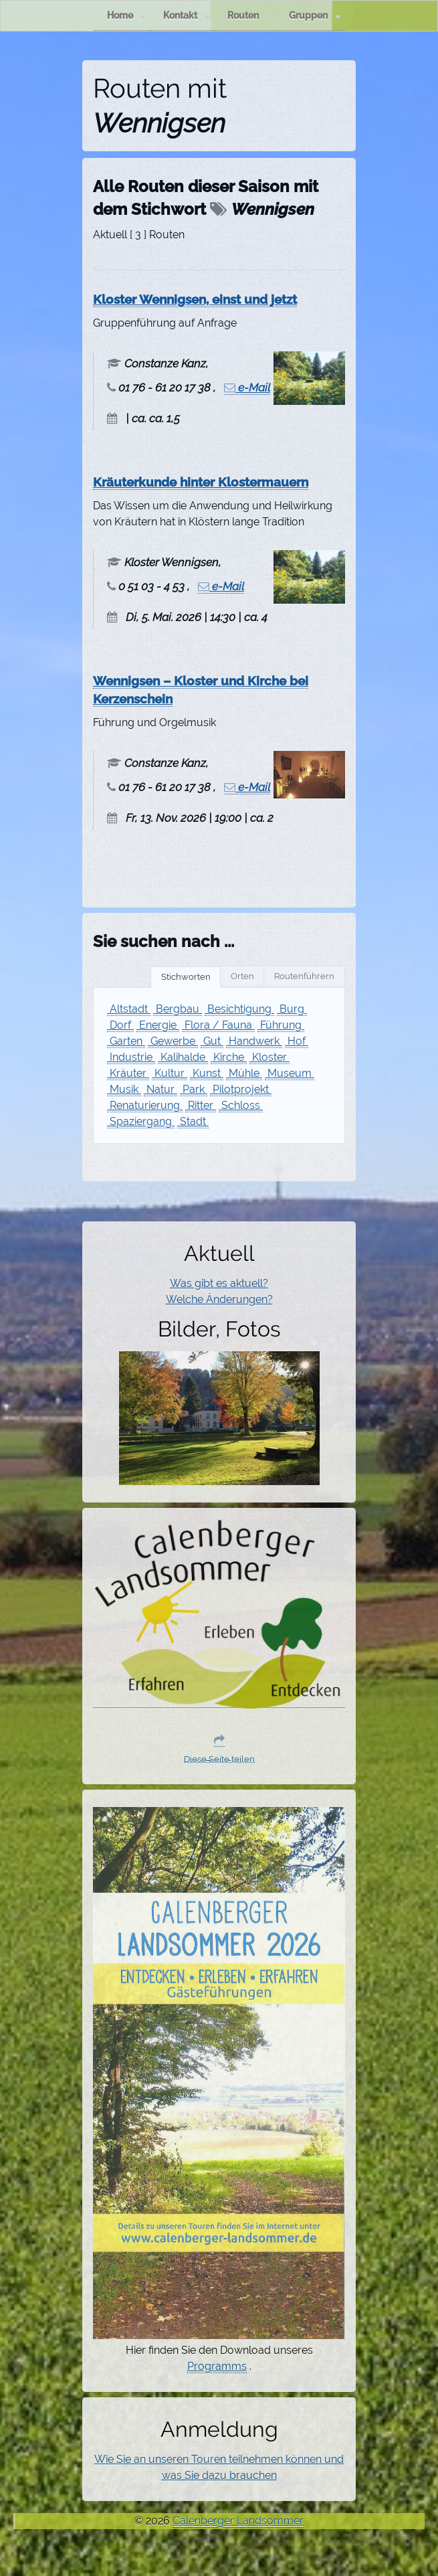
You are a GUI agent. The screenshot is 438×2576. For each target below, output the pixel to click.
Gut (212, 1041)
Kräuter (128, 1073)
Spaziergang (141, 1121)
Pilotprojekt (240, 1089)
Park (193, 1089)
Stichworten (186, 977)
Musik (124, 1089)
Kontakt (187, 15)
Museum (289, 1073)
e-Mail (247, 387)
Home (126, 15)
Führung (280, 1025)
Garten (126, 1041)
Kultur (169, 1073)
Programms (217, 2366)
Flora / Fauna (218, 1025)
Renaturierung (145, 1105)
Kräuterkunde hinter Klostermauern (200, 482)
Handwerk (254, 1041)
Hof (296, 1041)
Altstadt (128, 1009)
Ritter (200, 1105)
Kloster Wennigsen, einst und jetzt (195, 299)
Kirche (229, 1057)
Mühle (244, 1073)
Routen (249, 15)
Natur (160, 1089)
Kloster (269, 1057)
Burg (292, 1009)
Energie (157, 1025)
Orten (242, 976)
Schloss (241, 1105)
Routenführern (304, 976)
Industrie (131, 1057)
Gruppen (315, 15)
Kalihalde (183, 1057)
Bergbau (177, 1009)
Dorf (120, 1025)
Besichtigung (239, 1009)
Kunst (206, 1073)
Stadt (193, 1121)
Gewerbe (173, 1041)
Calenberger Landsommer (238, 2520)
